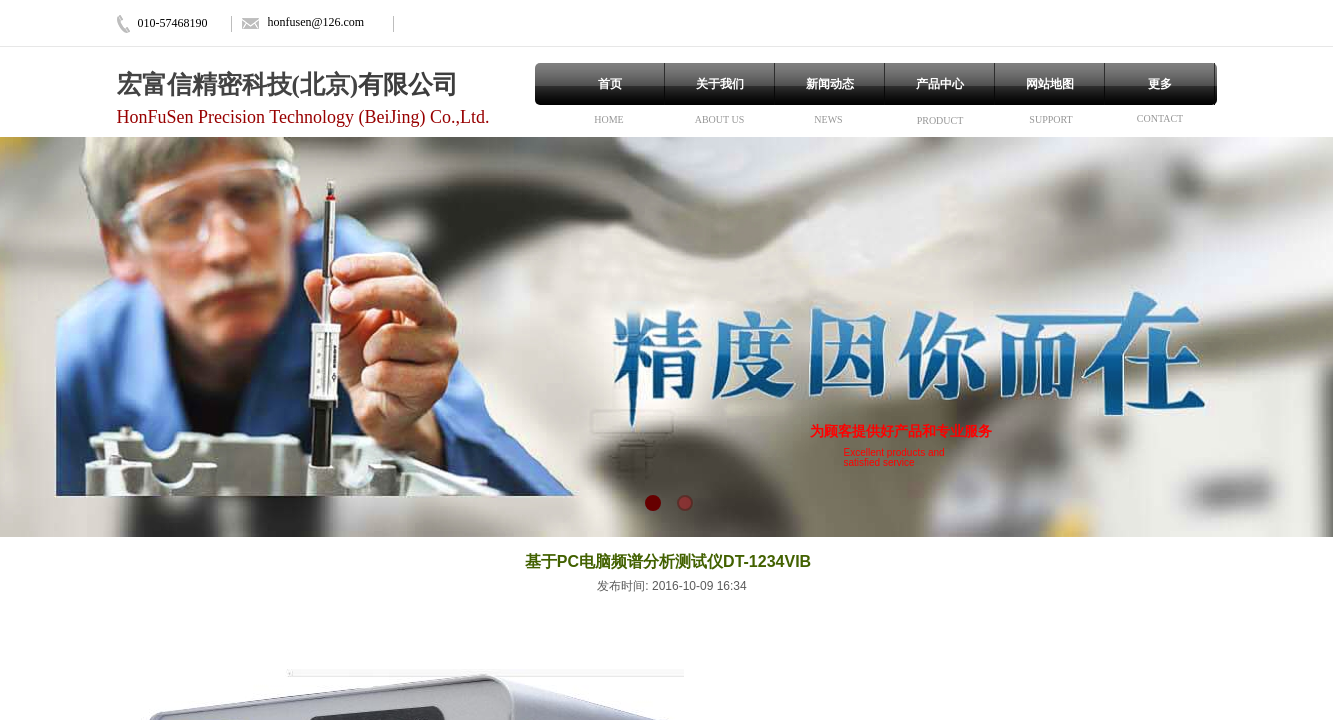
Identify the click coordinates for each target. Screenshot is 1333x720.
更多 (1160, 84)
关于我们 (720, 84)
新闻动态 (830, 84)
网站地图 (1050, 84)
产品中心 (940, 84)
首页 (610, 84)
